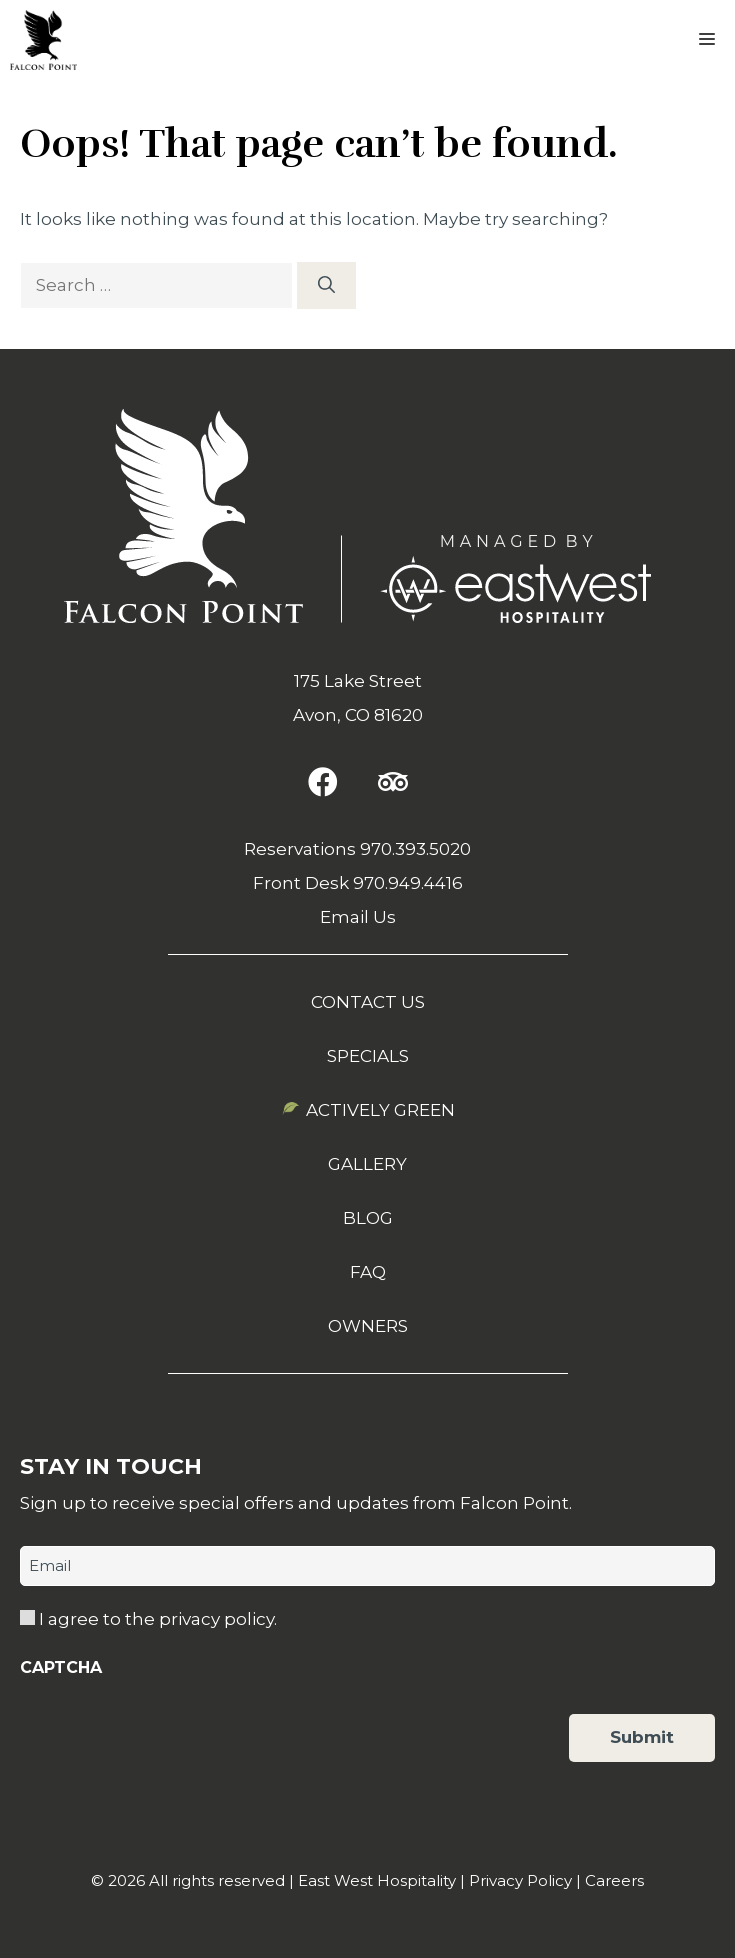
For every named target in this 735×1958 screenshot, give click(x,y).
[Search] (326, 286)
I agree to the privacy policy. (158, 1619)
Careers (614, 1880)
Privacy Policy (520, 1880)
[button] (323, 782)
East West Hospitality (377, 1880)
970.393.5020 (415, 849)
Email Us (358, 917)
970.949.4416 (408, 883)
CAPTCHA (61, 1667)
